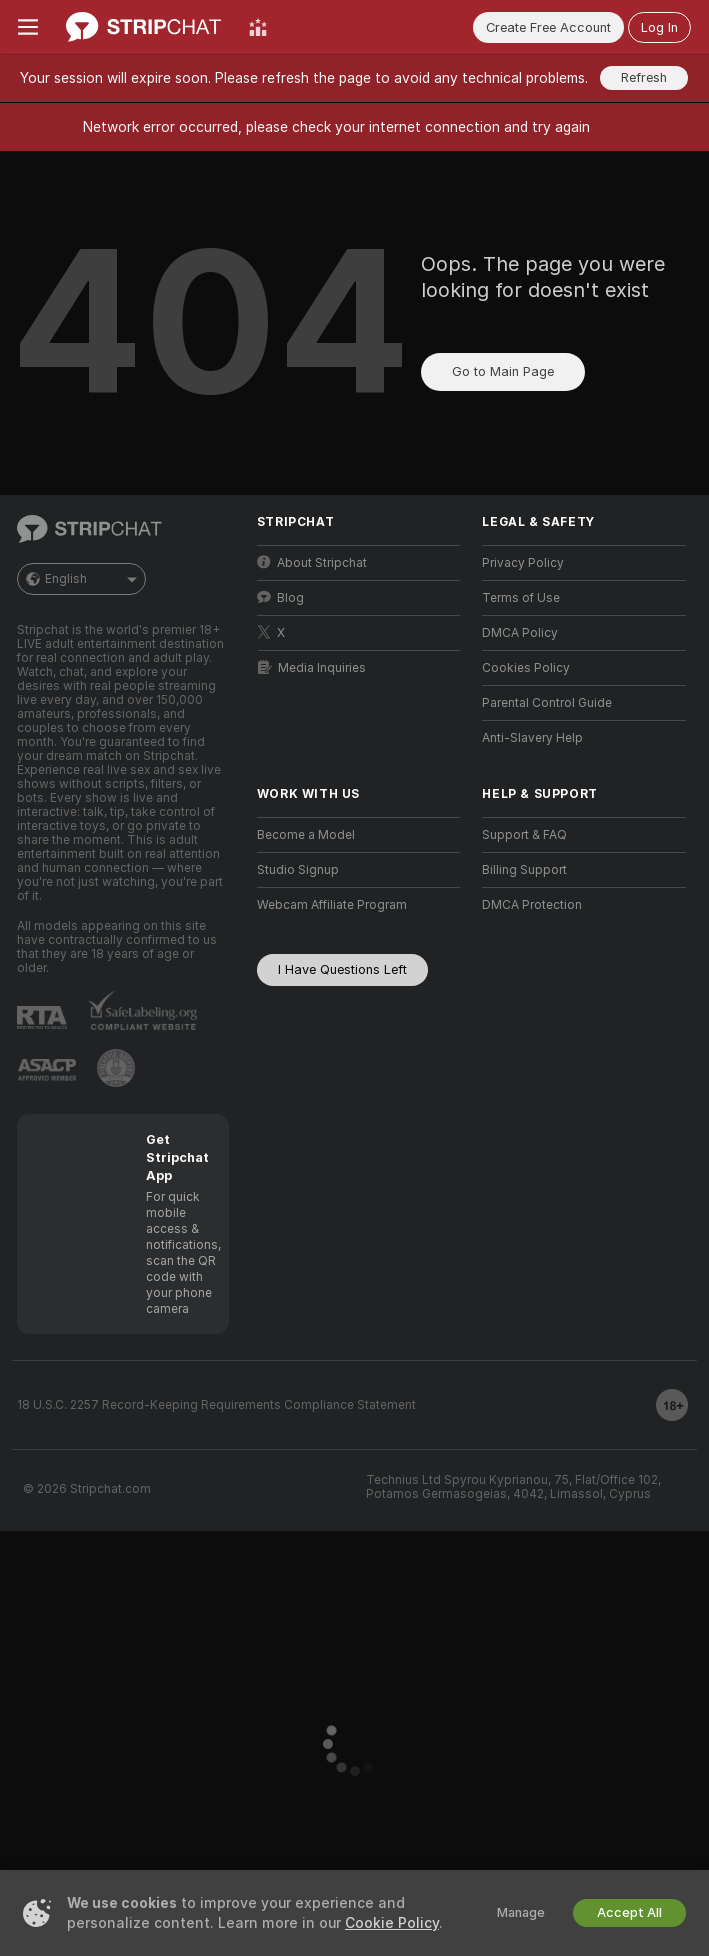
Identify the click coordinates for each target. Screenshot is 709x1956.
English (81, 579)
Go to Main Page (503, 371)
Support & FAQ (524, 835)
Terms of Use (521, 598)
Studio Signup (298, 870)
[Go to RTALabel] (42, 1017)
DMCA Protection (532, 905)
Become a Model (306, 835)
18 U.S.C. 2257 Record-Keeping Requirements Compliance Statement (216, 1405)
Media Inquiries (312, 667)
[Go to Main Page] (143, 27)
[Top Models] (258, 27)
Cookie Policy (392, 1923)
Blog (280, 597)
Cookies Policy (526, 668)
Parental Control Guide (547, 703)
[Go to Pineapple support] (116, 1068)
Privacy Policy (523, 563)
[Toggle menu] (28, 27)
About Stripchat (312, 562)
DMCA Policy (520, 633)
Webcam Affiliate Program (332, 905)
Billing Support (524, 870)
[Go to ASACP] (47, 1070)
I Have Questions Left (342, 969)
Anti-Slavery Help (532, 738)
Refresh (644, 77)
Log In (659, 27)
